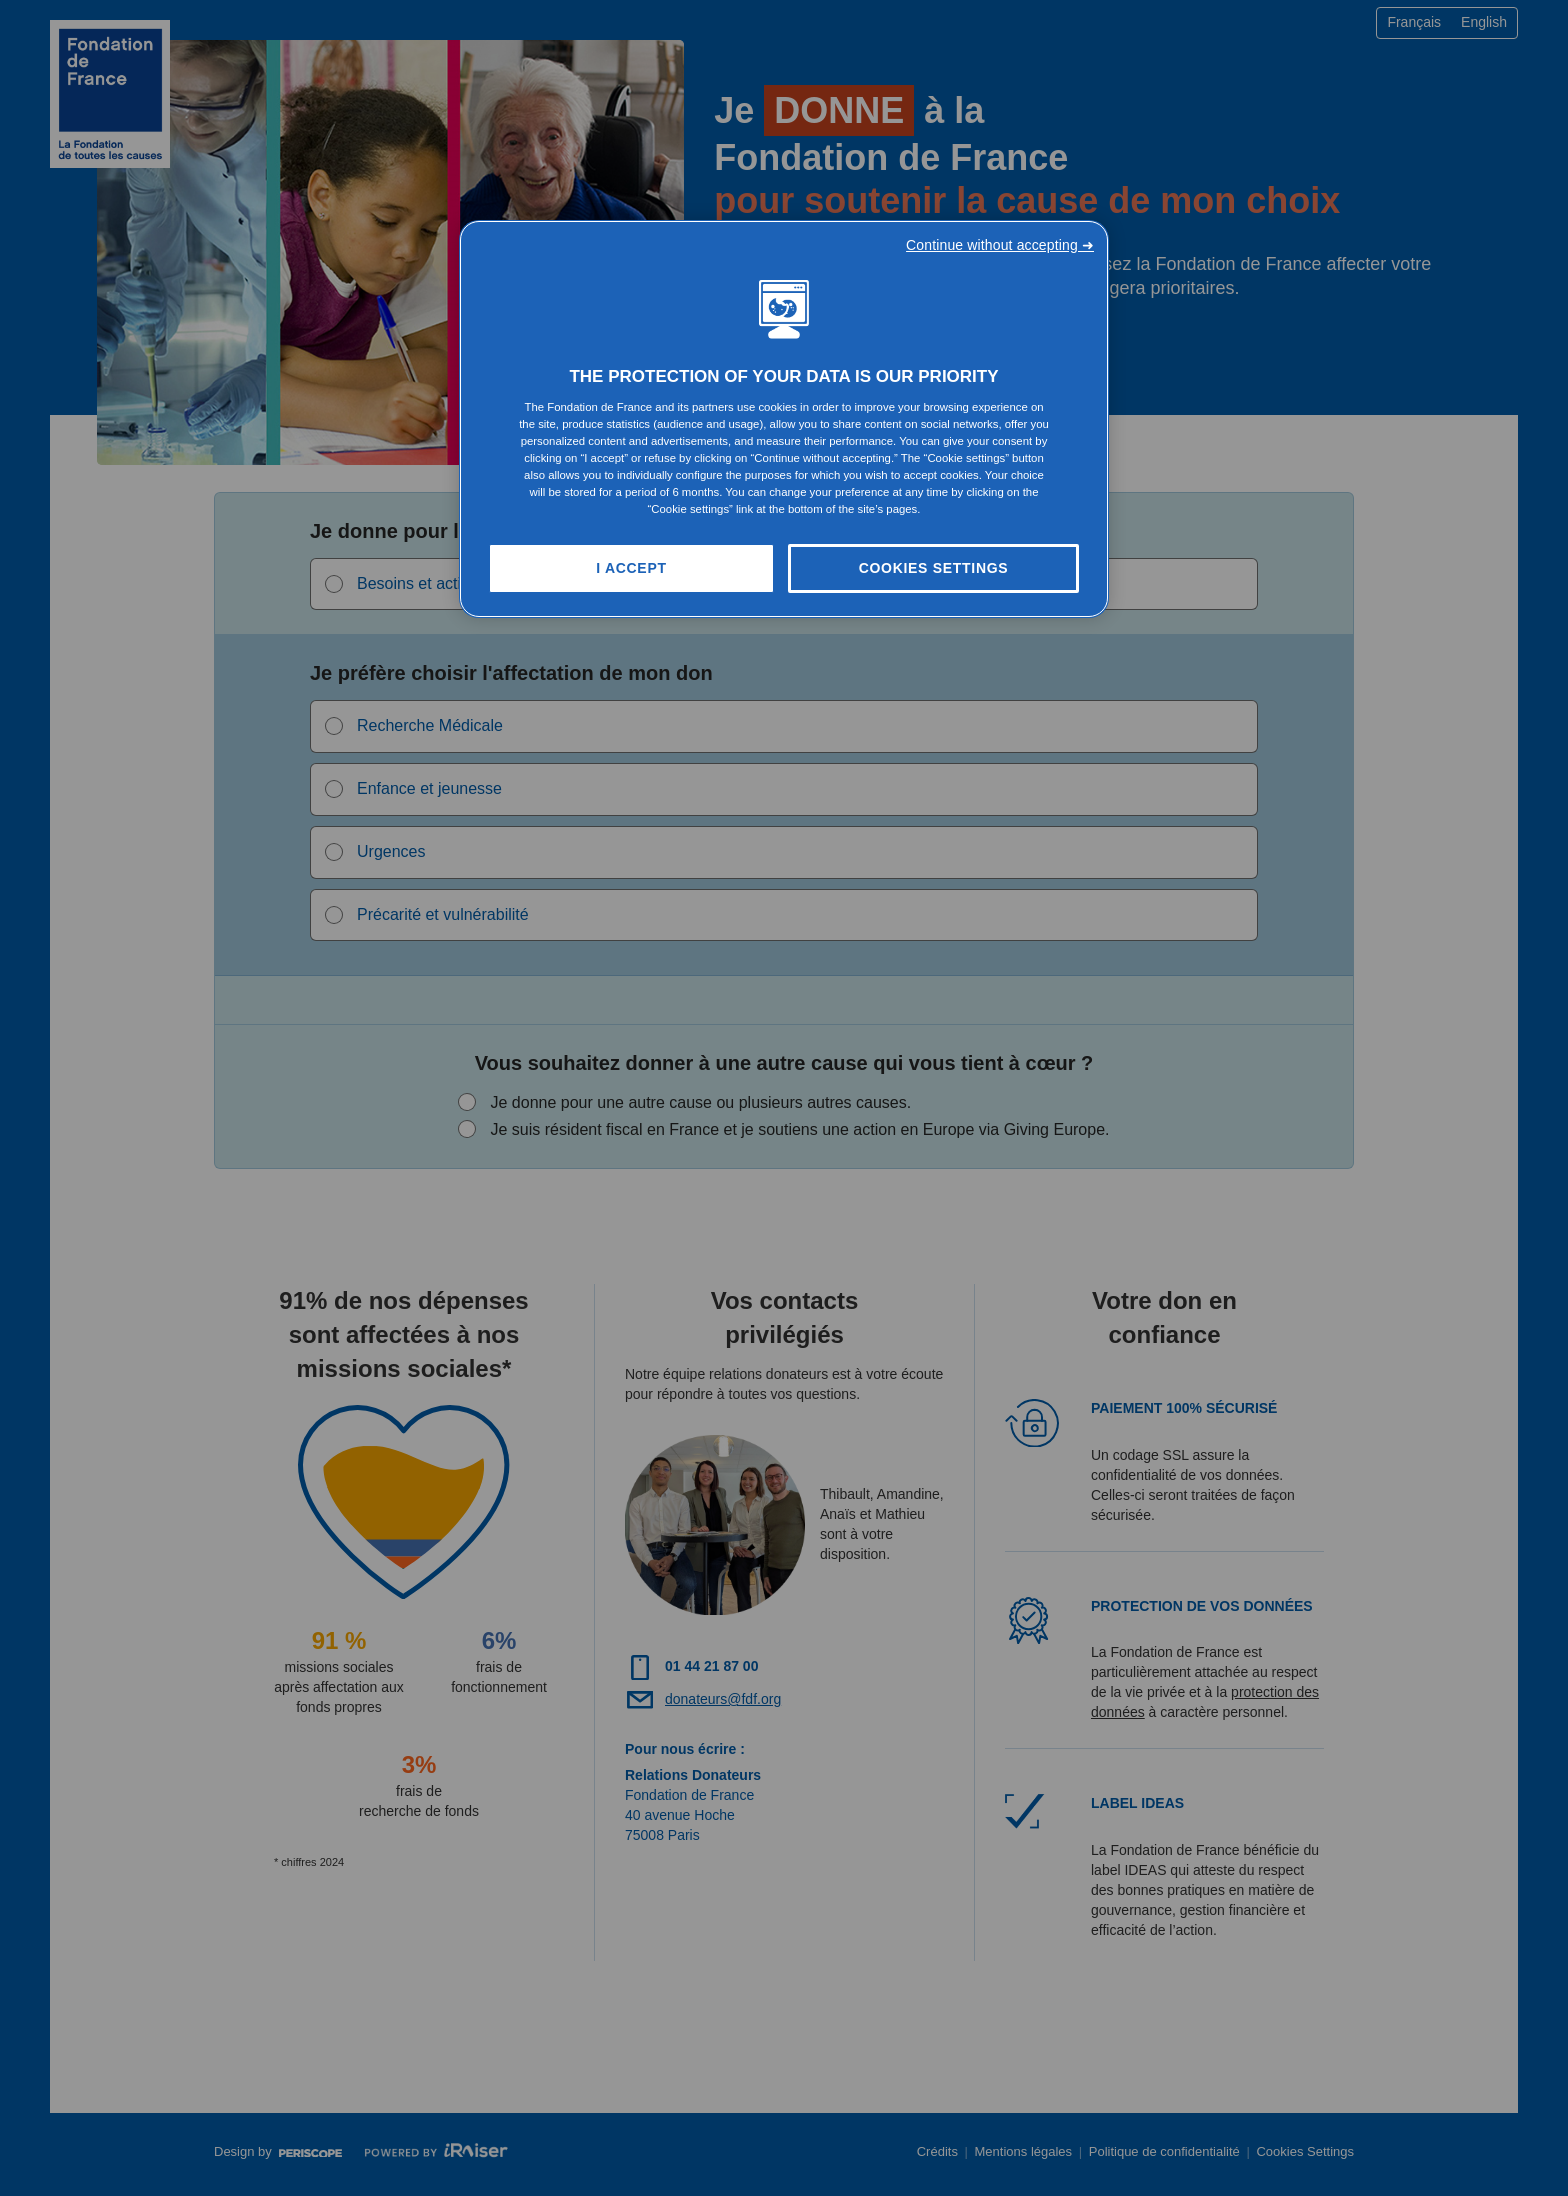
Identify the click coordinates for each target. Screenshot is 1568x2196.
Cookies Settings (934, 568)
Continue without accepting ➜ (1000, 245)
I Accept (631, 568)
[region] (784, 419)
